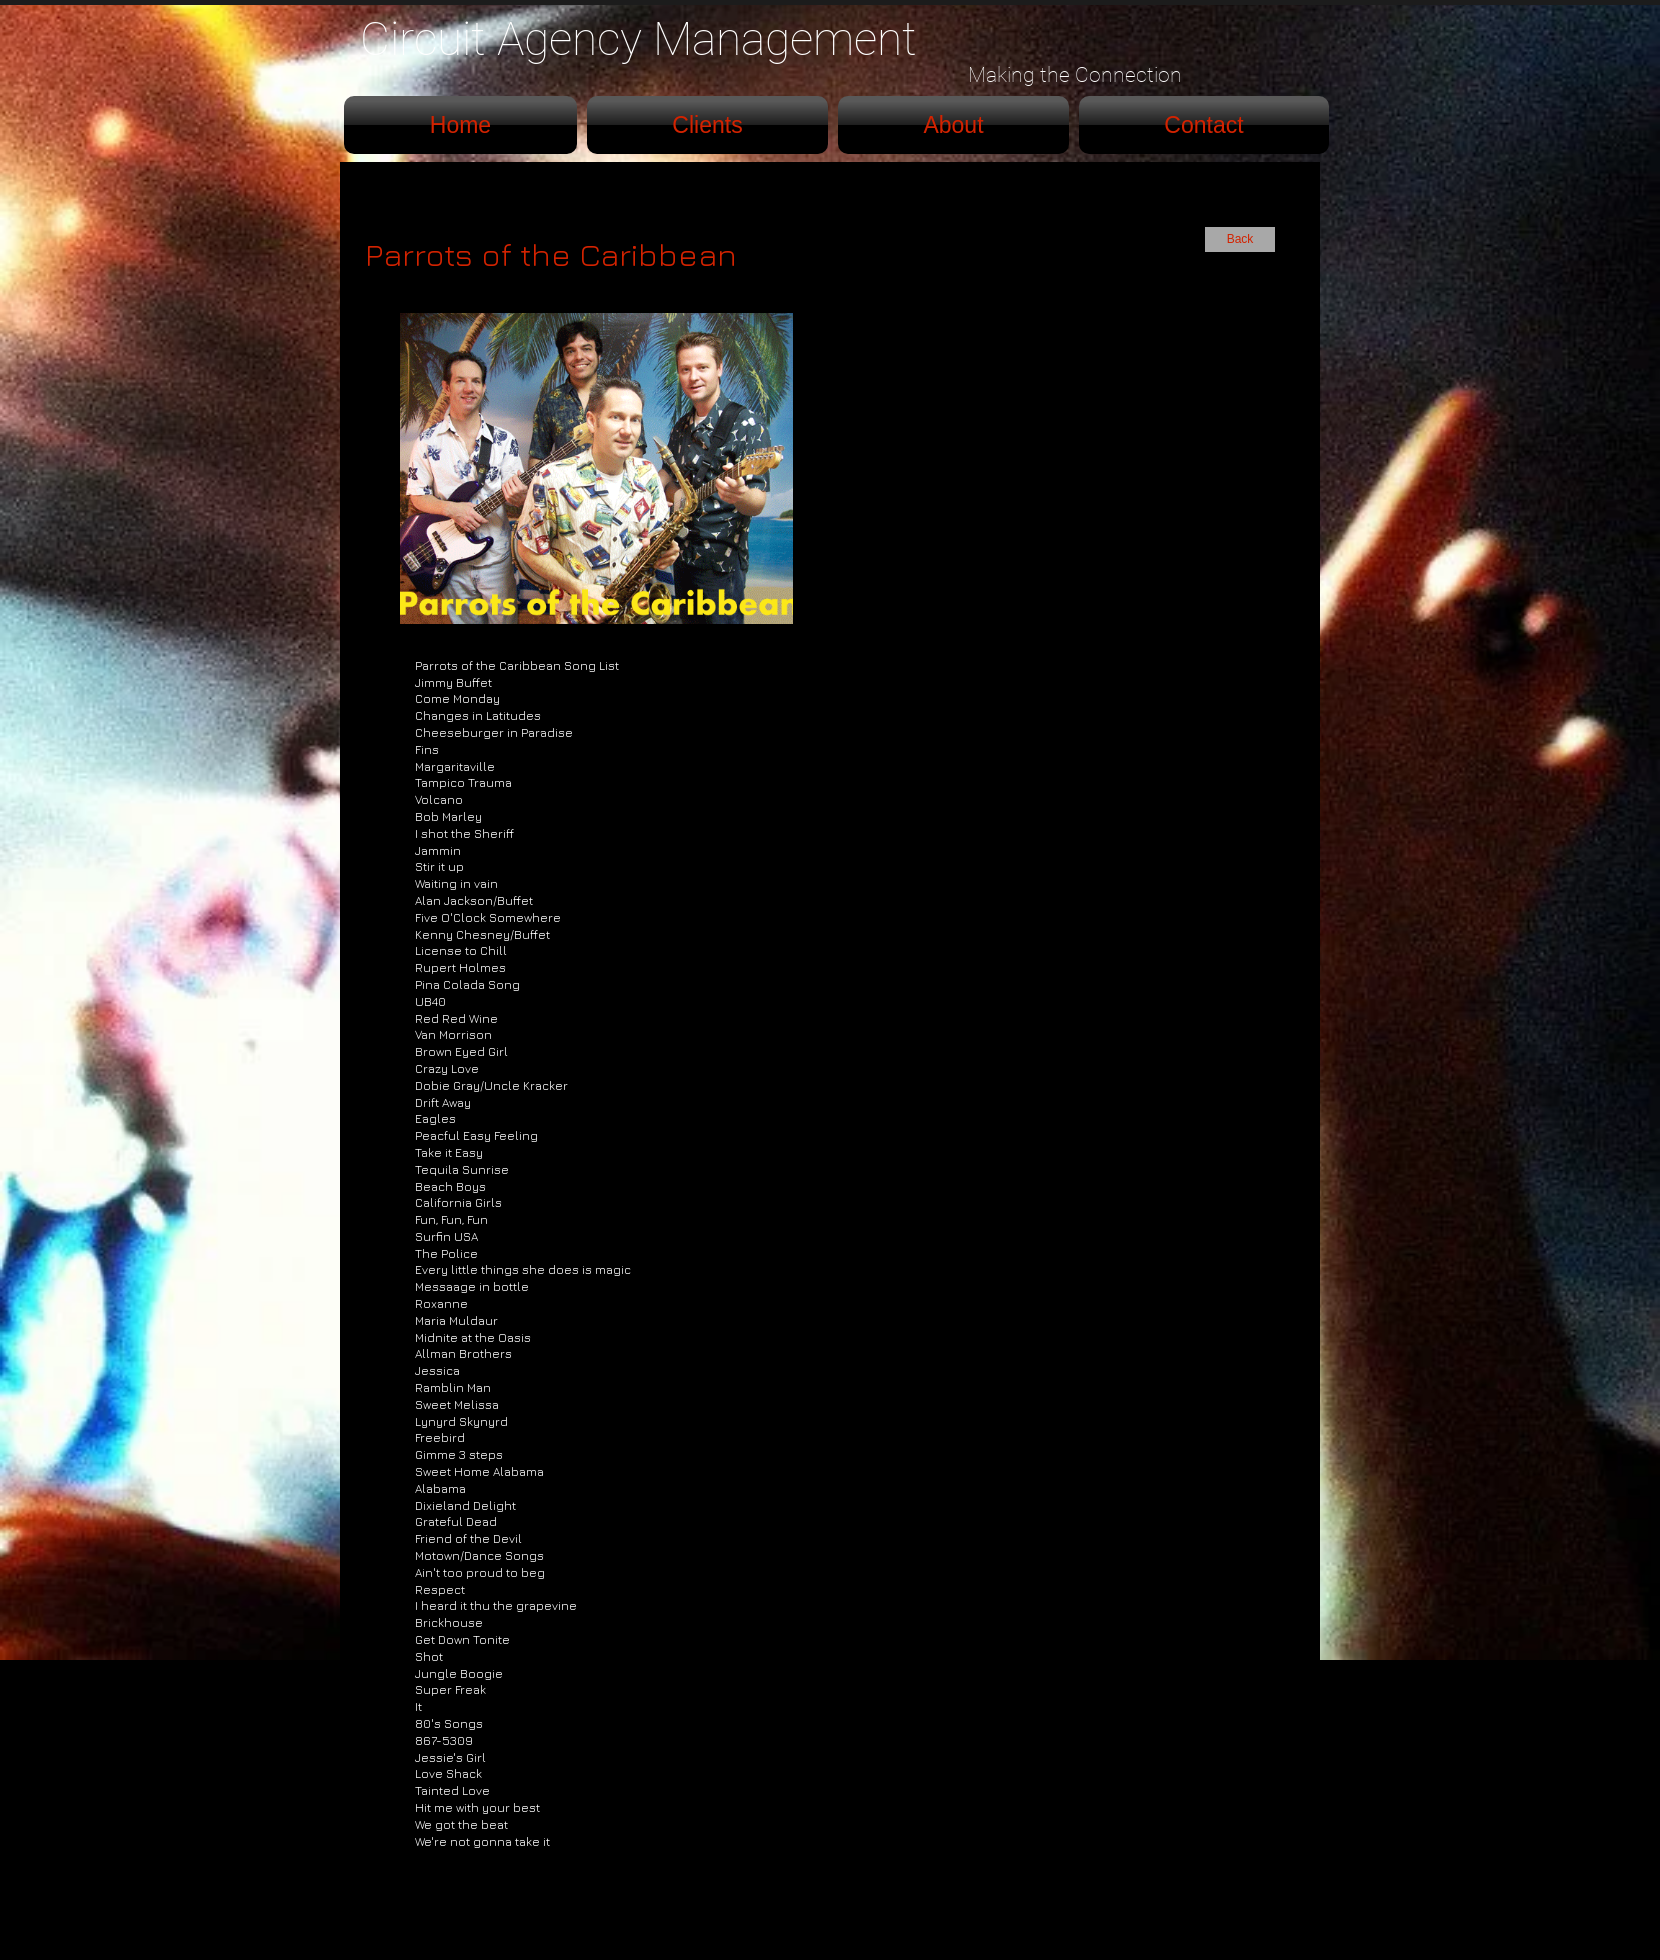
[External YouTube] (1091, 465)
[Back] (1240, 239)
